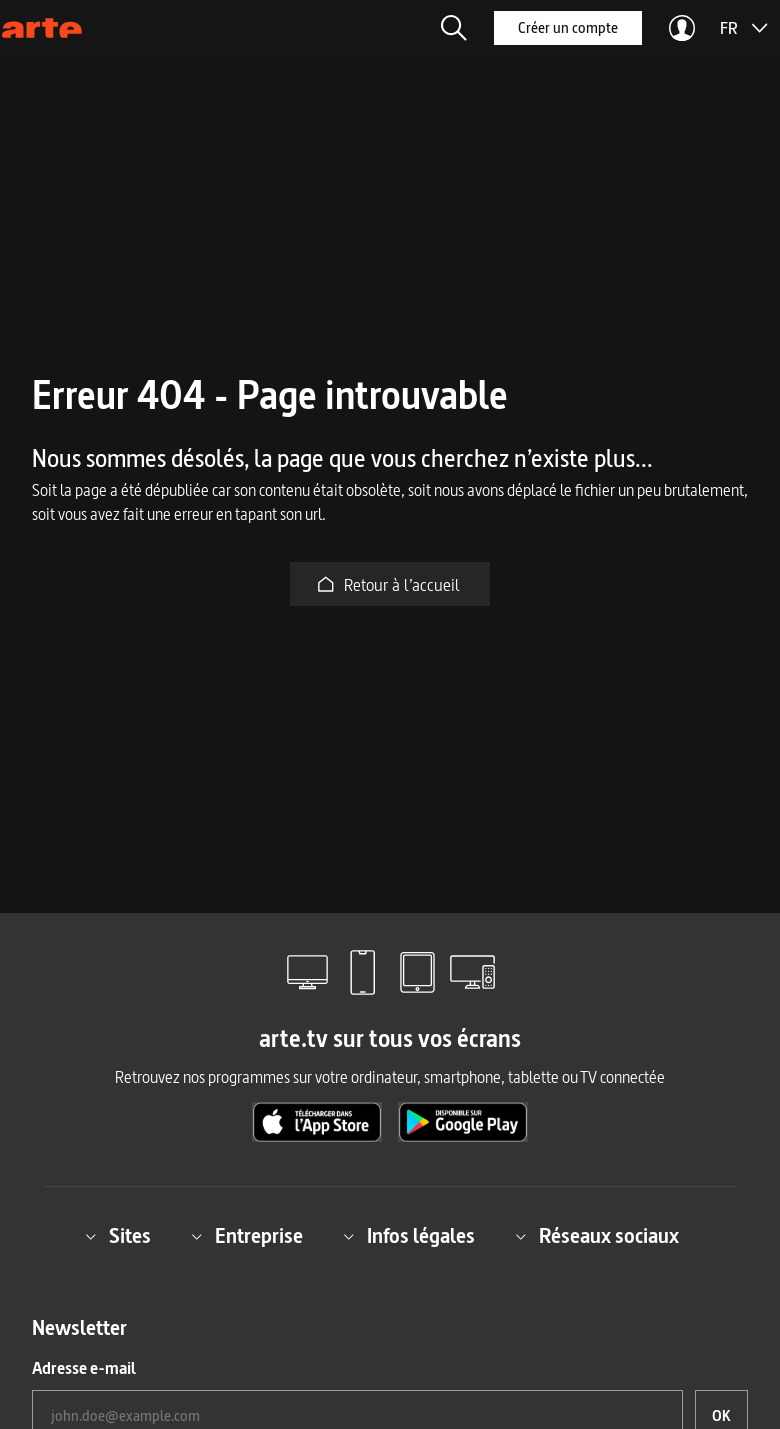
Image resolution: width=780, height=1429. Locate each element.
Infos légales (409, 1236)
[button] (454, 28)
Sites (118, 1236)
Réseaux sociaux (597, 1236)
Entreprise (247, 1236)
